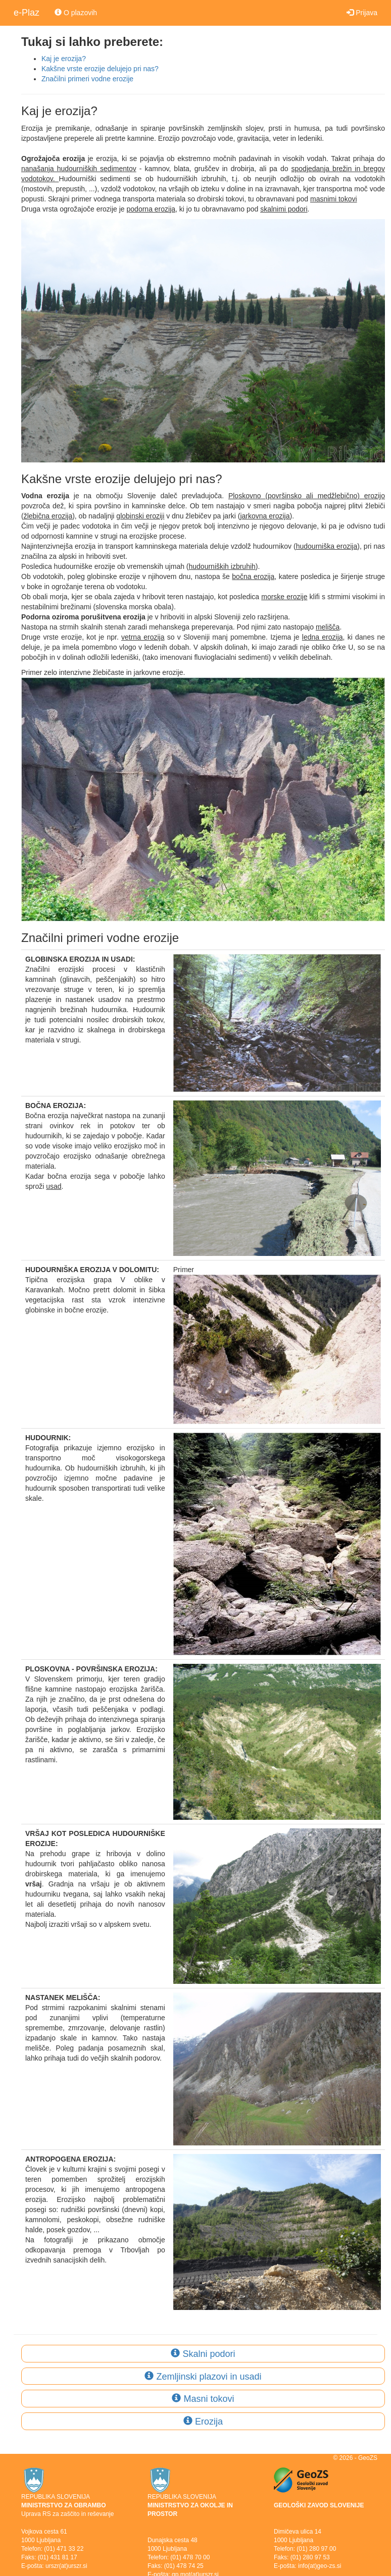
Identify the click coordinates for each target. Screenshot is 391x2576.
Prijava (362, 13)
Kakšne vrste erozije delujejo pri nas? (100, 69)
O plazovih (76, 13)
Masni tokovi (203, 2399)
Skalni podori (203, 2354)
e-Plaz (26, 13)
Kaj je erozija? (63, 59)
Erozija (203, 2421)
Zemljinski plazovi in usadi (202, 2377)
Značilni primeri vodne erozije (87, 79)
